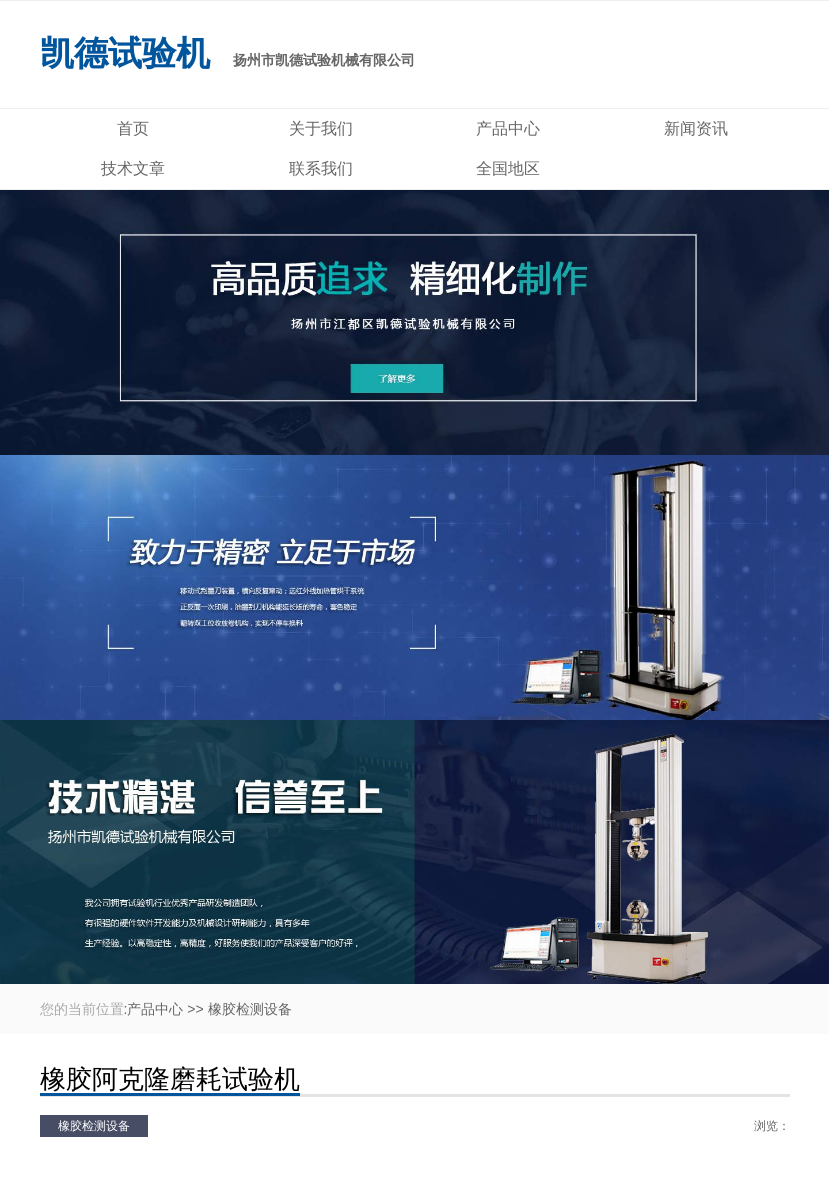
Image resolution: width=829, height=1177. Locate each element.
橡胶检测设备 (250, 1009)
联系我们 (321, 168)
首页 (133, 128)
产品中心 (508, 128)
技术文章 (133, 168)
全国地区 (508, 168)
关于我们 (321, 128)
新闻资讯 (696, 128)
